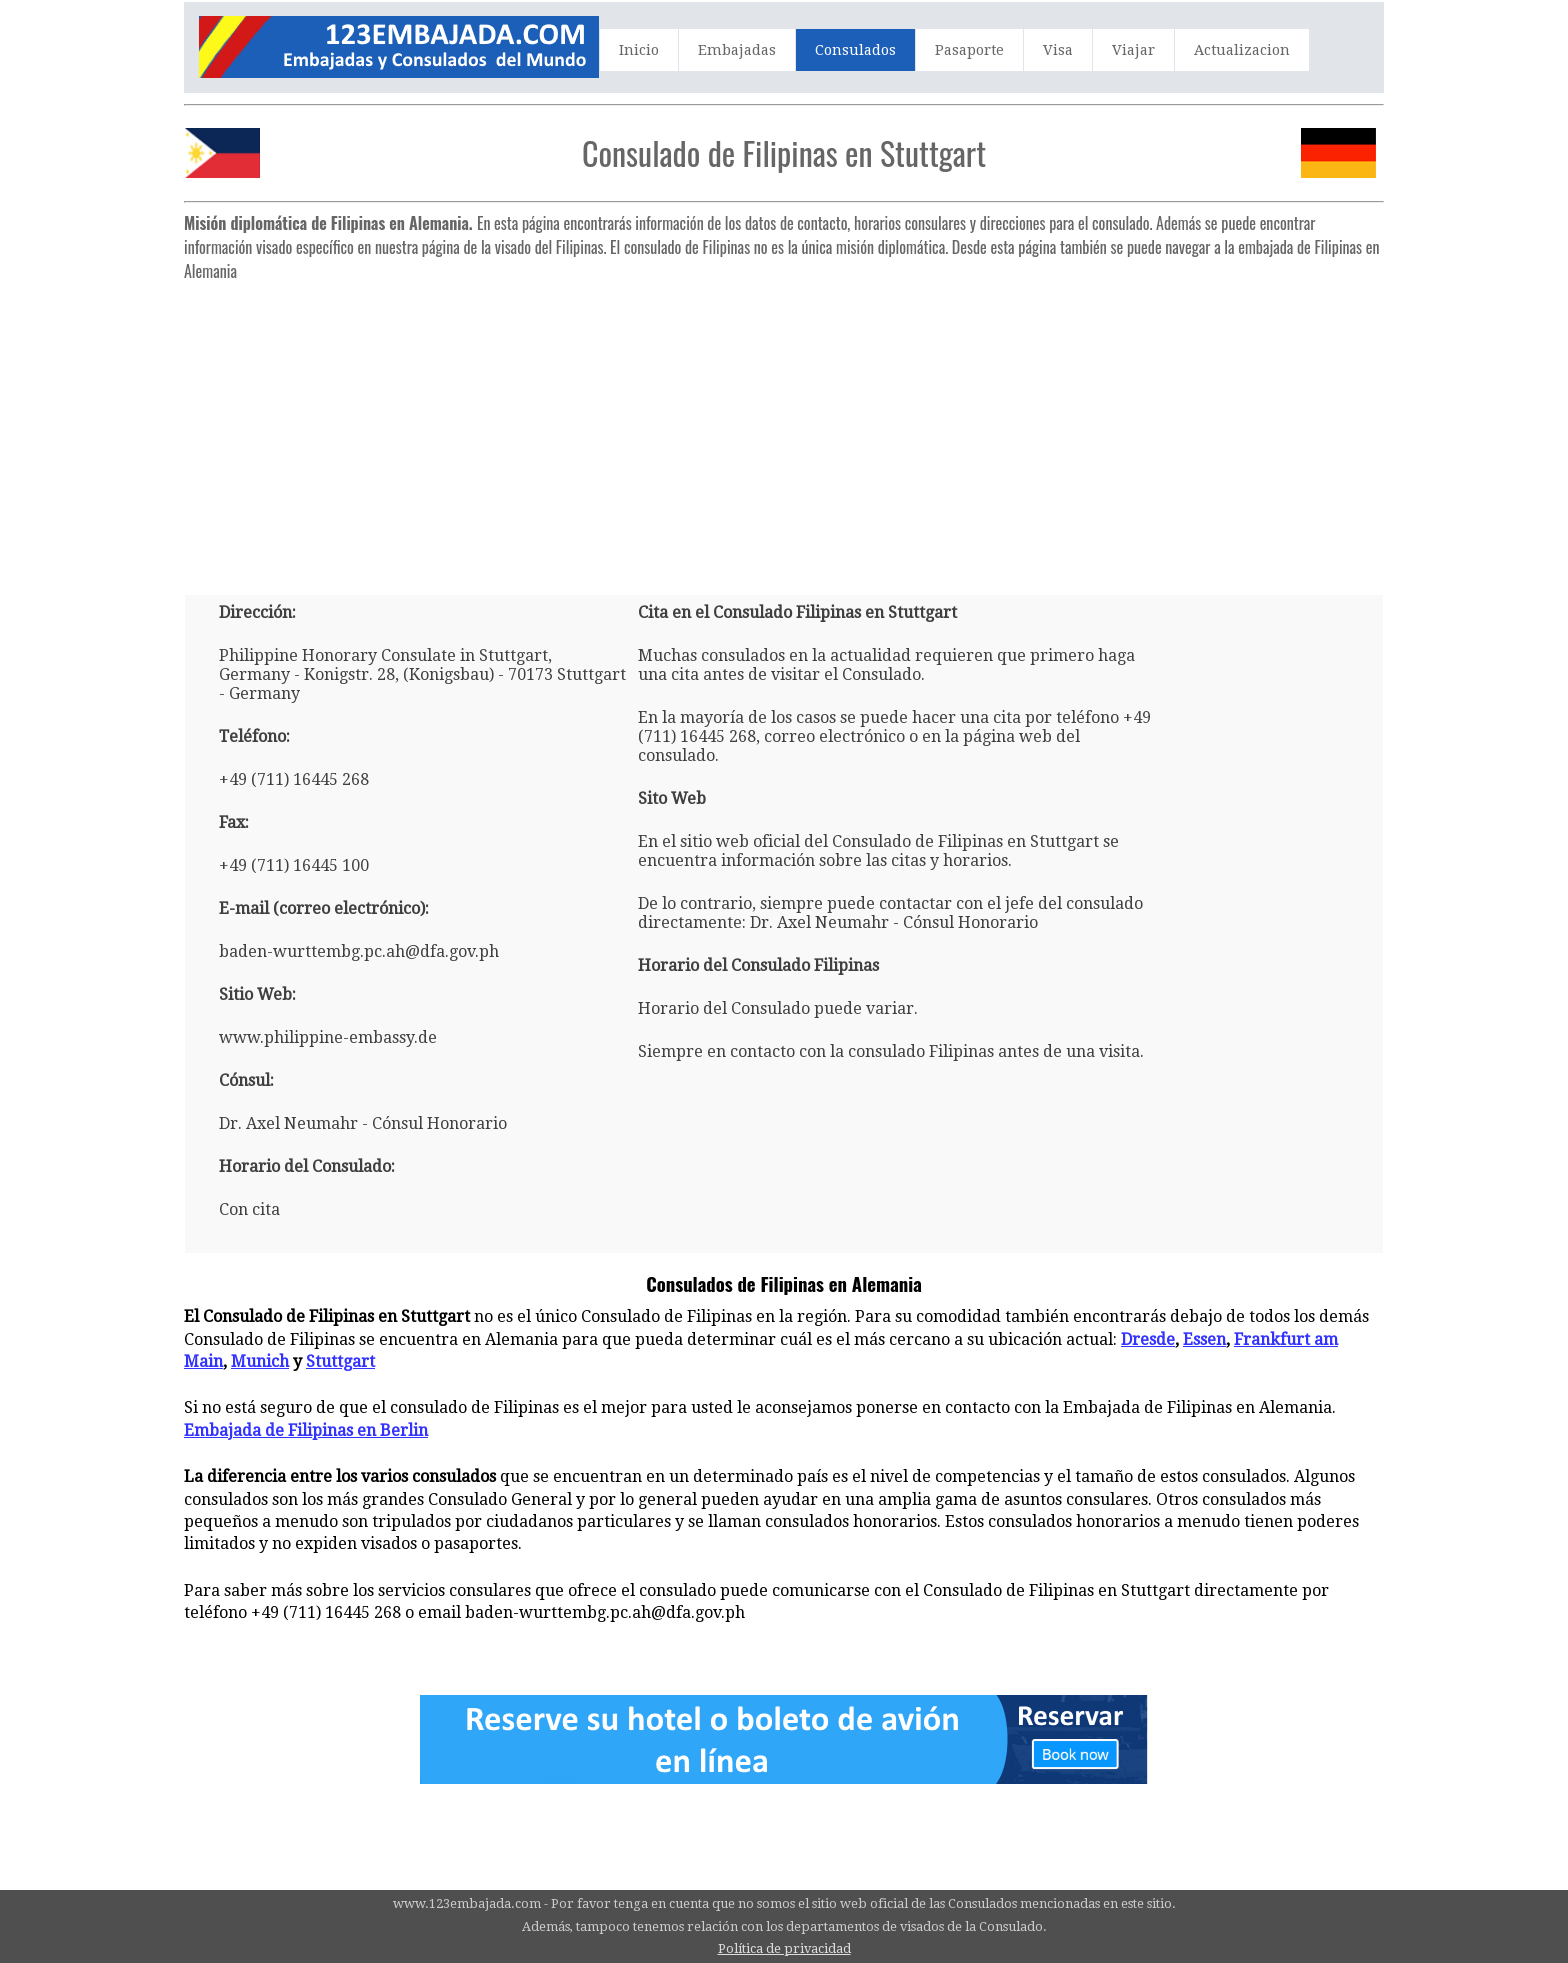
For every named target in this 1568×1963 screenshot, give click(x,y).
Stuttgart (340, 1361)
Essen (1204, 1339)
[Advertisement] (784, 430)
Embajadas (737, 50)
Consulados (855, 50)
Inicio (639, 50)
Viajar (1133, 50)
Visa (1058, 50)
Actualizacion (1242, 50)
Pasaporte (969, 50)
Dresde (1148, 1339)
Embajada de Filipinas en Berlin (306, 1430)
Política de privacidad (784, 1948)
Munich (260, 1361)
